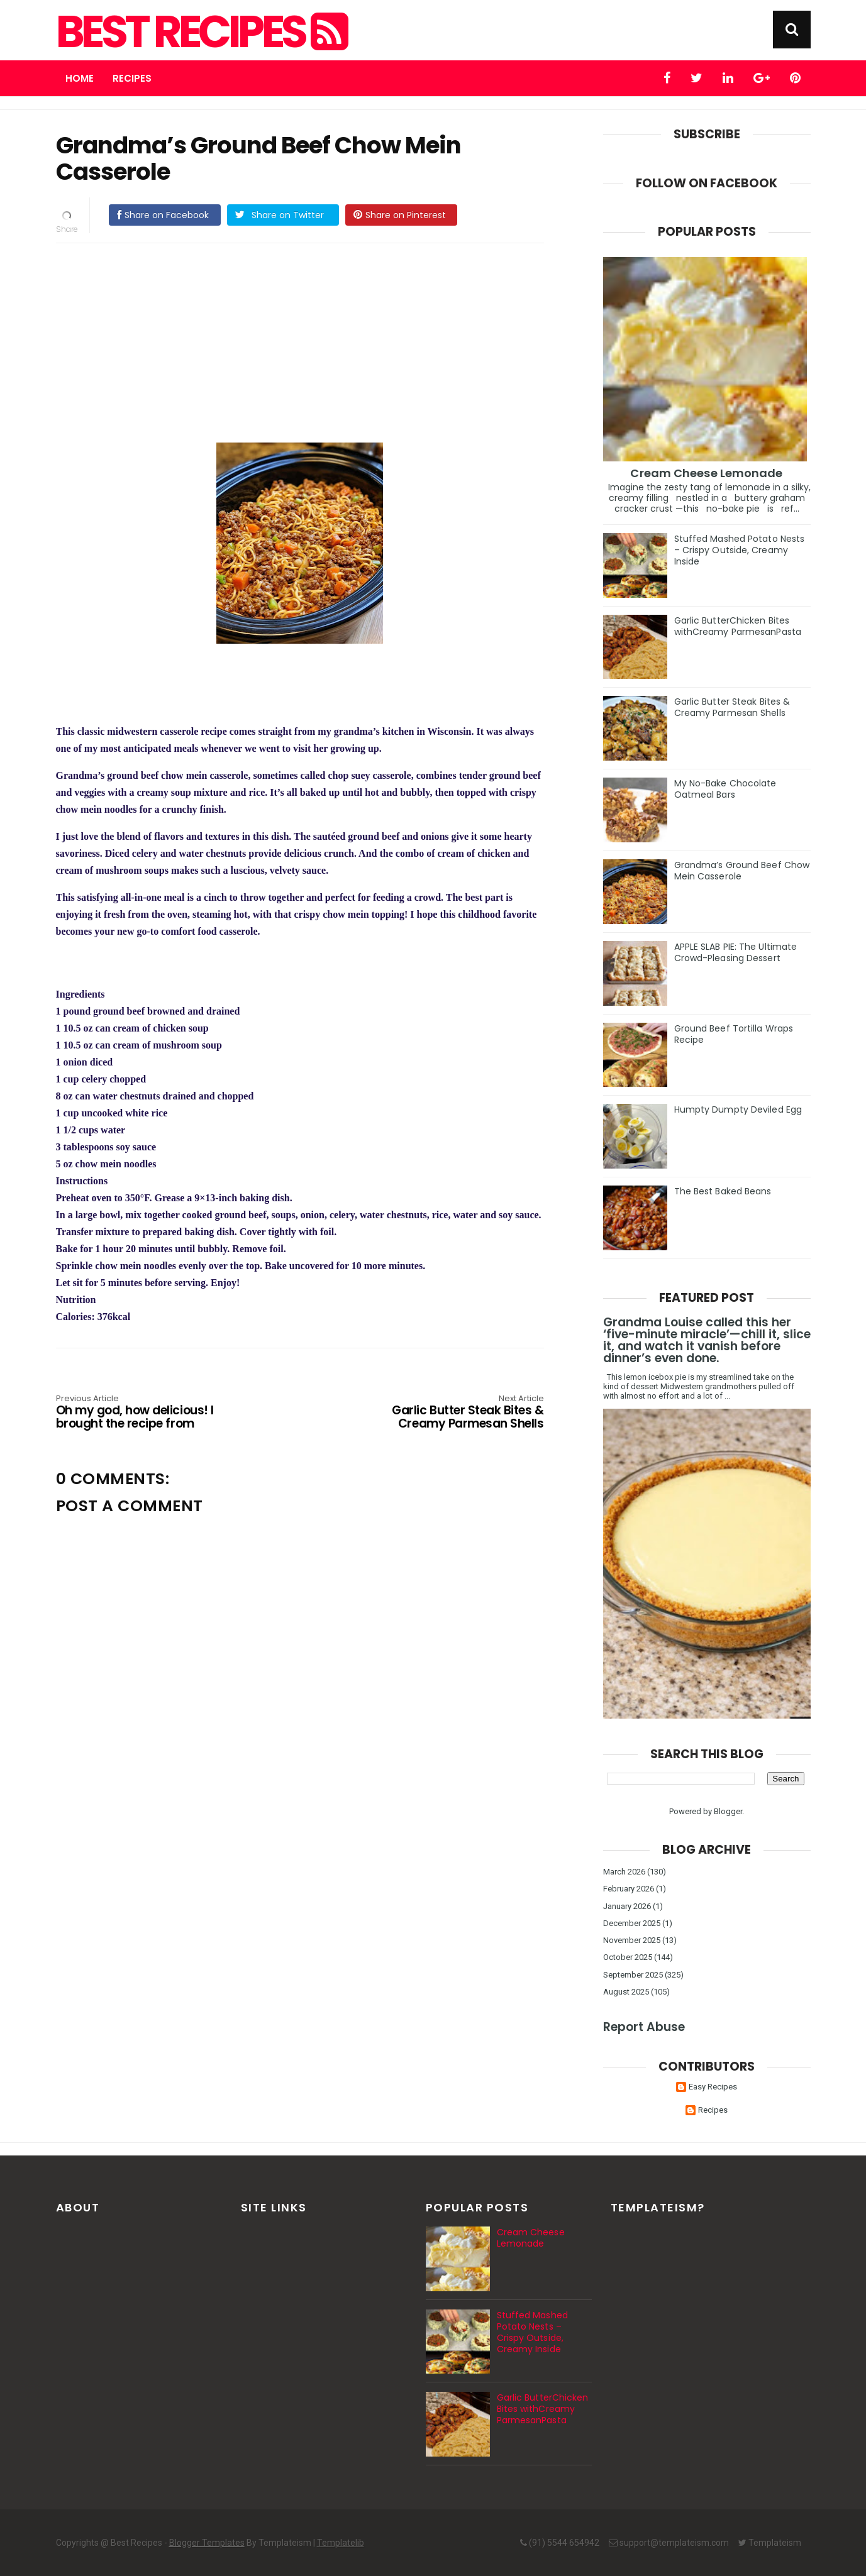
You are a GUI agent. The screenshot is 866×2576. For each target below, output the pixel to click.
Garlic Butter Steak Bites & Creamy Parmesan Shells (445, 1413)
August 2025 (626, 1991)
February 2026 (628, 1888)
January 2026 (627, 1906)
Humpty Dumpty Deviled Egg (738, 1109)
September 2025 (633, 1974)
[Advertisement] (312, 341)
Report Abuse (644, 2026)
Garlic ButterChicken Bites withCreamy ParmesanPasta (737, 626)
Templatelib (340, 2543)
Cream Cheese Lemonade (706, 473)
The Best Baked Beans (723, 1191)
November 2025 (631, 1940)
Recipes (132, 78)
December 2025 (631, 1923)
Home (79, 78)
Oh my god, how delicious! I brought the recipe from (153, 1413)
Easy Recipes (713, 2086)
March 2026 (624, 1871)
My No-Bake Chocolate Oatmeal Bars (725, 789)
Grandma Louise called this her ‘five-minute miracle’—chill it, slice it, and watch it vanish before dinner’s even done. (707, 1340)
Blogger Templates (207, 2543)
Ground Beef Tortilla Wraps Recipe (734, 1034)
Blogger (728, 1811)
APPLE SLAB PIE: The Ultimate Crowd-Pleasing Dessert (735, 952)
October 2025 (627, 1957)
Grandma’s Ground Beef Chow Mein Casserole (742, 871)
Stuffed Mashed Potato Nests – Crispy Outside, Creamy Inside (739, 550)
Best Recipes (200, 32)
